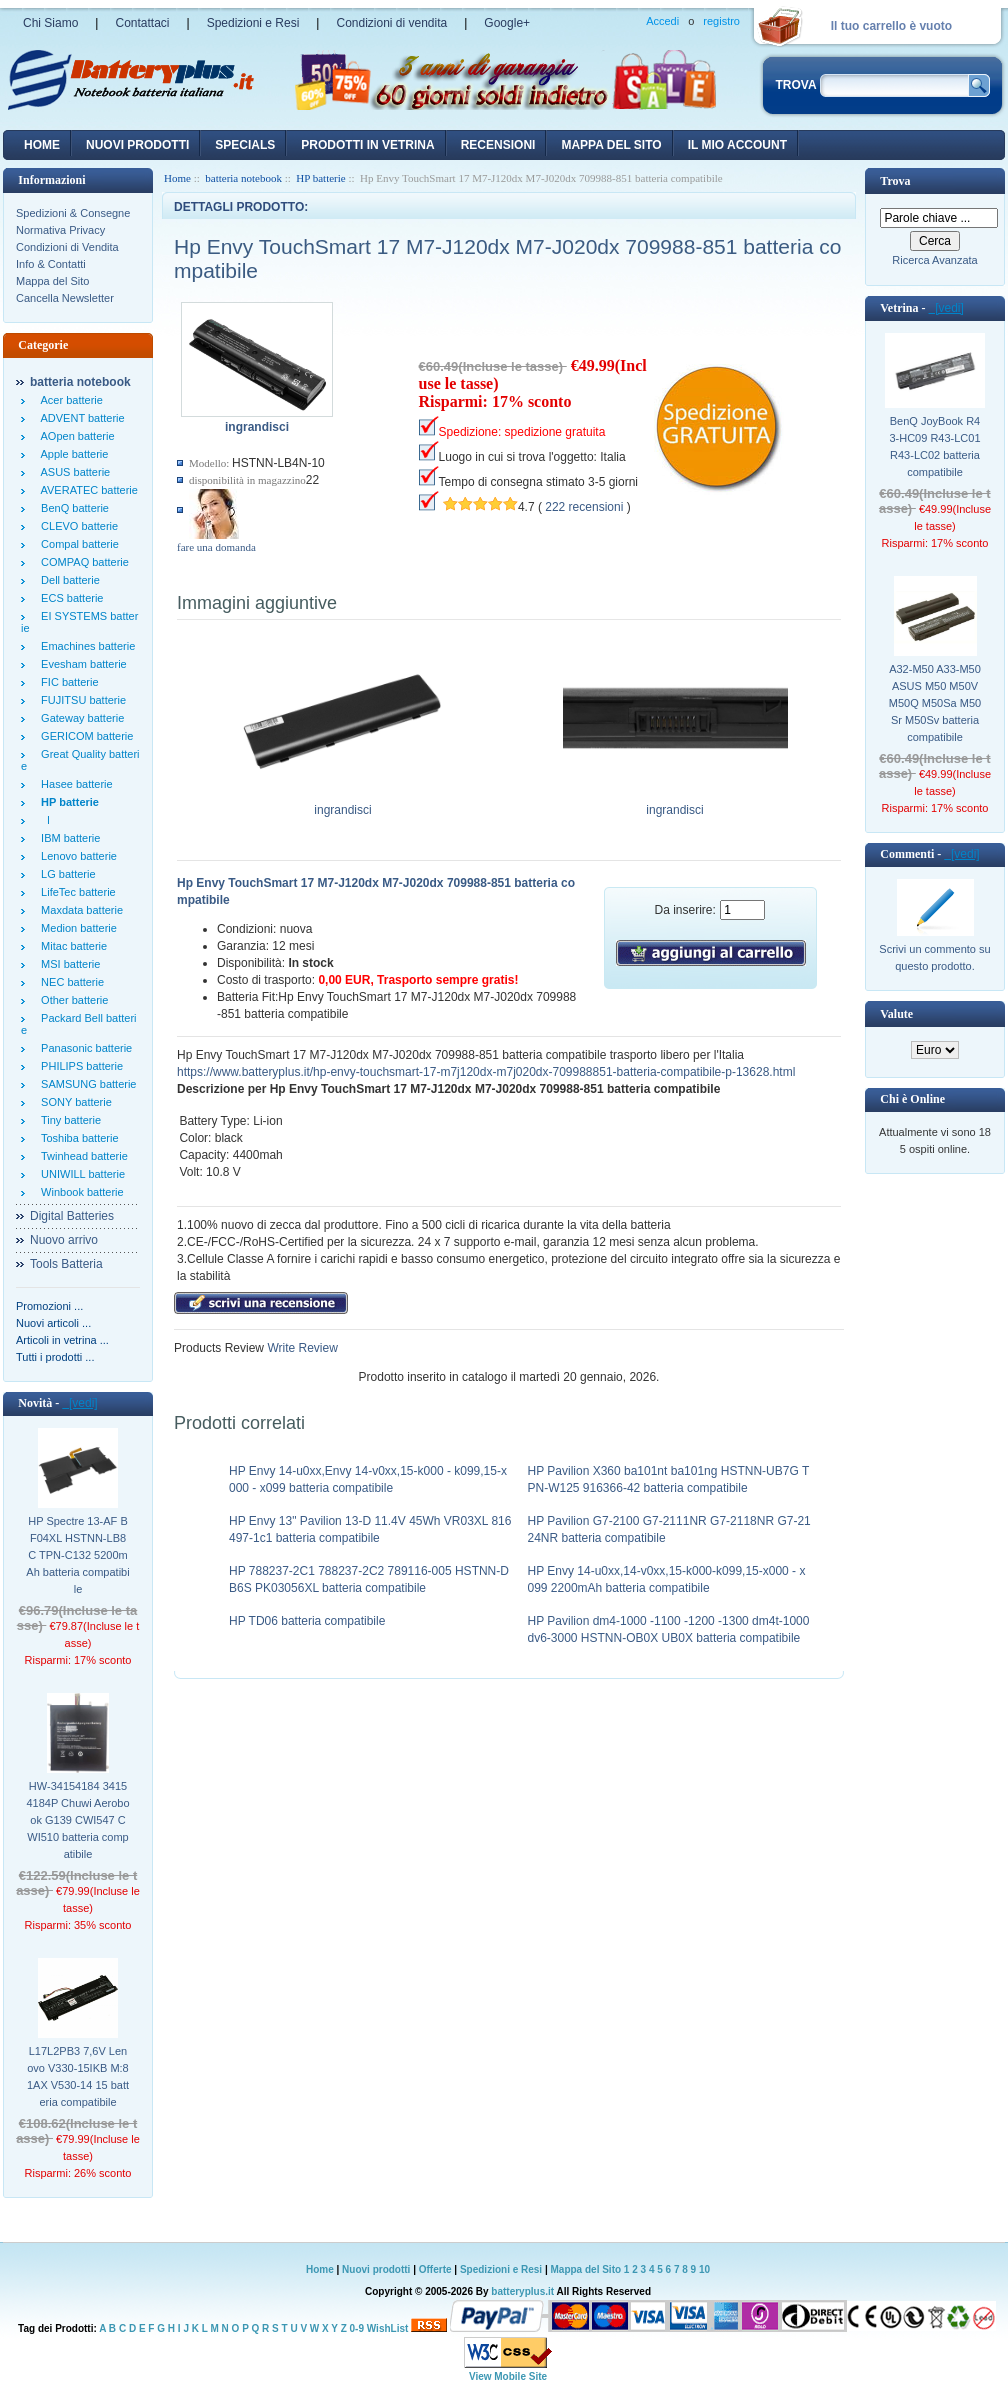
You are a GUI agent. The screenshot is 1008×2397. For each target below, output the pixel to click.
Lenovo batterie (76, 856)
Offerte (437, 2269)
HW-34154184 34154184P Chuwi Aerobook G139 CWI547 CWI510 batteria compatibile (77, 1820)
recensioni (498, 145)
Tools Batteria (66, 1264)
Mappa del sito (611, 145)
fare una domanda (216, 547)
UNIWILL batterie (80, 1174)
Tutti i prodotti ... (55, 1357)
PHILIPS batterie (79, 1066)
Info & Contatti (51, 264)
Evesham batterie (81, 664)
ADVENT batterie (80, 418)
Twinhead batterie (81, 1156)
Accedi (662, 21)
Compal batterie (77, 544)
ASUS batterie (72, 472)
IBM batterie (67, 838)
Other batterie (71, 1000)
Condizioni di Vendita (67, 247)
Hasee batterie (74, 784)
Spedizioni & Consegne (73, 213)
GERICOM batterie (84, 736)
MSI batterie (67, 964)
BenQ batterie (72, 508)
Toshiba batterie (77, 1138)
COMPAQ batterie (82, 562)
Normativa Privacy (60, 230)
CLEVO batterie (76, 526)
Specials (245, 145)
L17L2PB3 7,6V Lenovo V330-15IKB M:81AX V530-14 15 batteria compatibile (78, 2076)
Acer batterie (69, 400)
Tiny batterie (68, 1120)
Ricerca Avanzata (934, 260)
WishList (388, 2328)
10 (704, 2269)
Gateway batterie (79, 718)
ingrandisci (343, 804)
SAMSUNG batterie (85, 1084)
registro (721, 21)
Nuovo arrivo (64, 1240)
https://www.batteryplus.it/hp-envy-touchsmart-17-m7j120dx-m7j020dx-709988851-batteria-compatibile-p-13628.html (486, 1072)
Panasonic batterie (83, 1048)
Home (42, 145)
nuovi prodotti (137, 145)
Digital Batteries (72, 1216)
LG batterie (65, 874)
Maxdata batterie (79, 910)
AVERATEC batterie (86, 490)
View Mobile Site (508, 2376)
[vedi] (79, 1403)
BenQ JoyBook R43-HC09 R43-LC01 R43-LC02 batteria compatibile (934, 446)
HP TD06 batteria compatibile (307, 1621)
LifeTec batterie (75, 892)
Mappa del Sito (52, 281)
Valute (896, 1014)
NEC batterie (69, 982)
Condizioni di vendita (391, 23)
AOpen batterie (75, 436)
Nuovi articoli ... (53, 1323)
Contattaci (142, 23)
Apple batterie (71, 454)
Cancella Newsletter (65, 298)
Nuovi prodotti (376, 2269)
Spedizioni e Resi (253, 23)
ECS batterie (69, 598)
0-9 (357, 2328)
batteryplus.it (523, 2291)
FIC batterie (67, 682)
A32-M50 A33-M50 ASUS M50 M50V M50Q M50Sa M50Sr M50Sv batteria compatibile (935, 703)
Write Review (301, 1348)
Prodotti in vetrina (367, 145)
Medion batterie (76, 928)
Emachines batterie (85, 646)
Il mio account (737, 145)
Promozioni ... (49, 1306)
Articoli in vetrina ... (62, 1340)
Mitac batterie (71, 946)
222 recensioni (584, 507)
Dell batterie (67, 580)
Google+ (507, 23)
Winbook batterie (79, 1192)
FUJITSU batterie (80, 700)
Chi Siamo (50, 23)
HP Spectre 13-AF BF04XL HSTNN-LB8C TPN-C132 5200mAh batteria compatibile (77, 1555)
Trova (895, 181)
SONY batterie (73, 1102)
